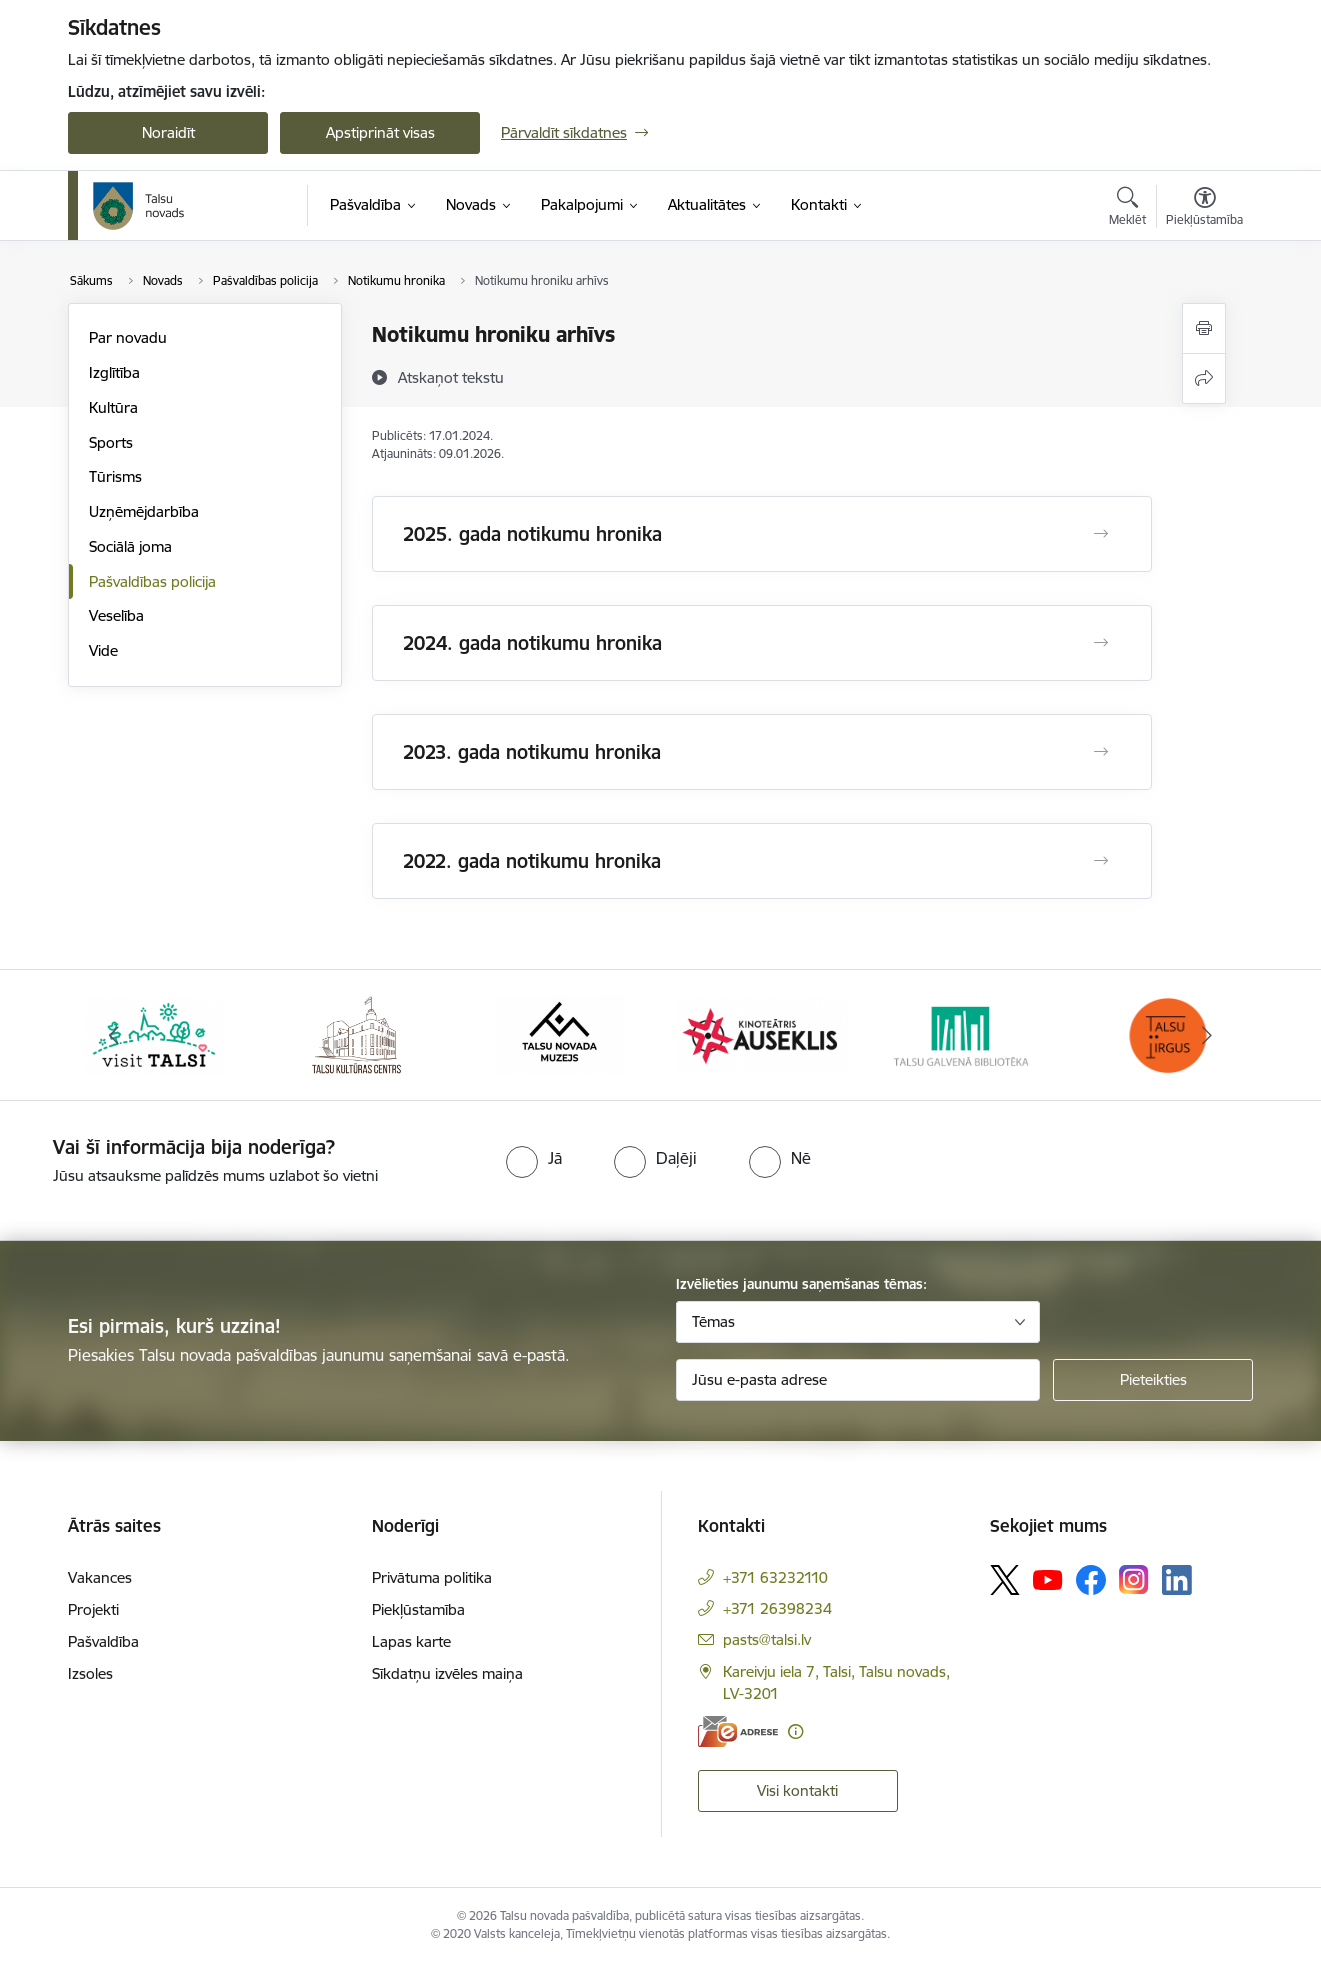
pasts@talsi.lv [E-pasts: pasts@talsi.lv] (767, 1639)
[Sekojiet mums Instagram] (1134, 1579)
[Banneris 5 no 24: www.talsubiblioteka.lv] (964, 1033)
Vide (103, 650)
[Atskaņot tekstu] (451, 377)
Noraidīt (168, 132)
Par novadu (128, 337)
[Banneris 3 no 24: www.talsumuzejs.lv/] (559, 1033)
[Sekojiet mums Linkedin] (1177, 1580)
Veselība (116, 615)
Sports (111, 442)
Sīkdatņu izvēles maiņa (447, 1673)
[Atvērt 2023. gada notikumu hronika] (1101, 752)
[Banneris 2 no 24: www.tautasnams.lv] (356, 1033)
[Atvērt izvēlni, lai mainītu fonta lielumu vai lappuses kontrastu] (1204, 209)
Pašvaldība (103, 1641)
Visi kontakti (797, 1790)
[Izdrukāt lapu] (1204, 328)
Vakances (100, 1577)
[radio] (534, 1158)
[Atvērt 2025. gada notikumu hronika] (1101, 534)
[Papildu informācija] (795, 1731)
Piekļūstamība (418, 1609)
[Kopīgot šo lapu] (1204, 378)
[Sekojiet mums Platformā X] (1005, 1580)
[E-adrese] (738, 1731)
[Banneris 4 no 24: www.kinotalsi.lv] (762, 1033)
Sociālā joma (130, 546)
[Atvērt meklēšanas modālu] (1127, 209)
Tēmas (713, 1321)
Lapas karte (411, 1641)
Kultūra (113, 407)
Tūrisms (115, 476)
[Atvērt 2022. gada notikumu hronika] (1101, 861)
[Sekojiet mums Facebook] (1091, 1580)
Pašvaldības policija (152, 581)
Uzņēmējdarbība (144, 511)
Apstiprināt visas (380, 132)
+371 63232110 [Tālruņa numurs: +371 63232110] (775, 1577)
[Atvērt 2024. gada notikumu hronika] (1101, 643)
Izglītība (114, 372)
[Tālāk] (1208, 1035)
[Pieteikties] (1153, 1380)
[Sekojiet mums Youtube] (1048, 1579)
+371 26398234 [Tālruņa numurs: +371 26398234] (777, 1608)
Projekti (93, 1609)
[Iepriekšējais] (114, 1035)
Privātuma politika (432, 1577)
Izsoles (90, 1673)
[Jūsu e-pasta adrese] (858, 1380)
